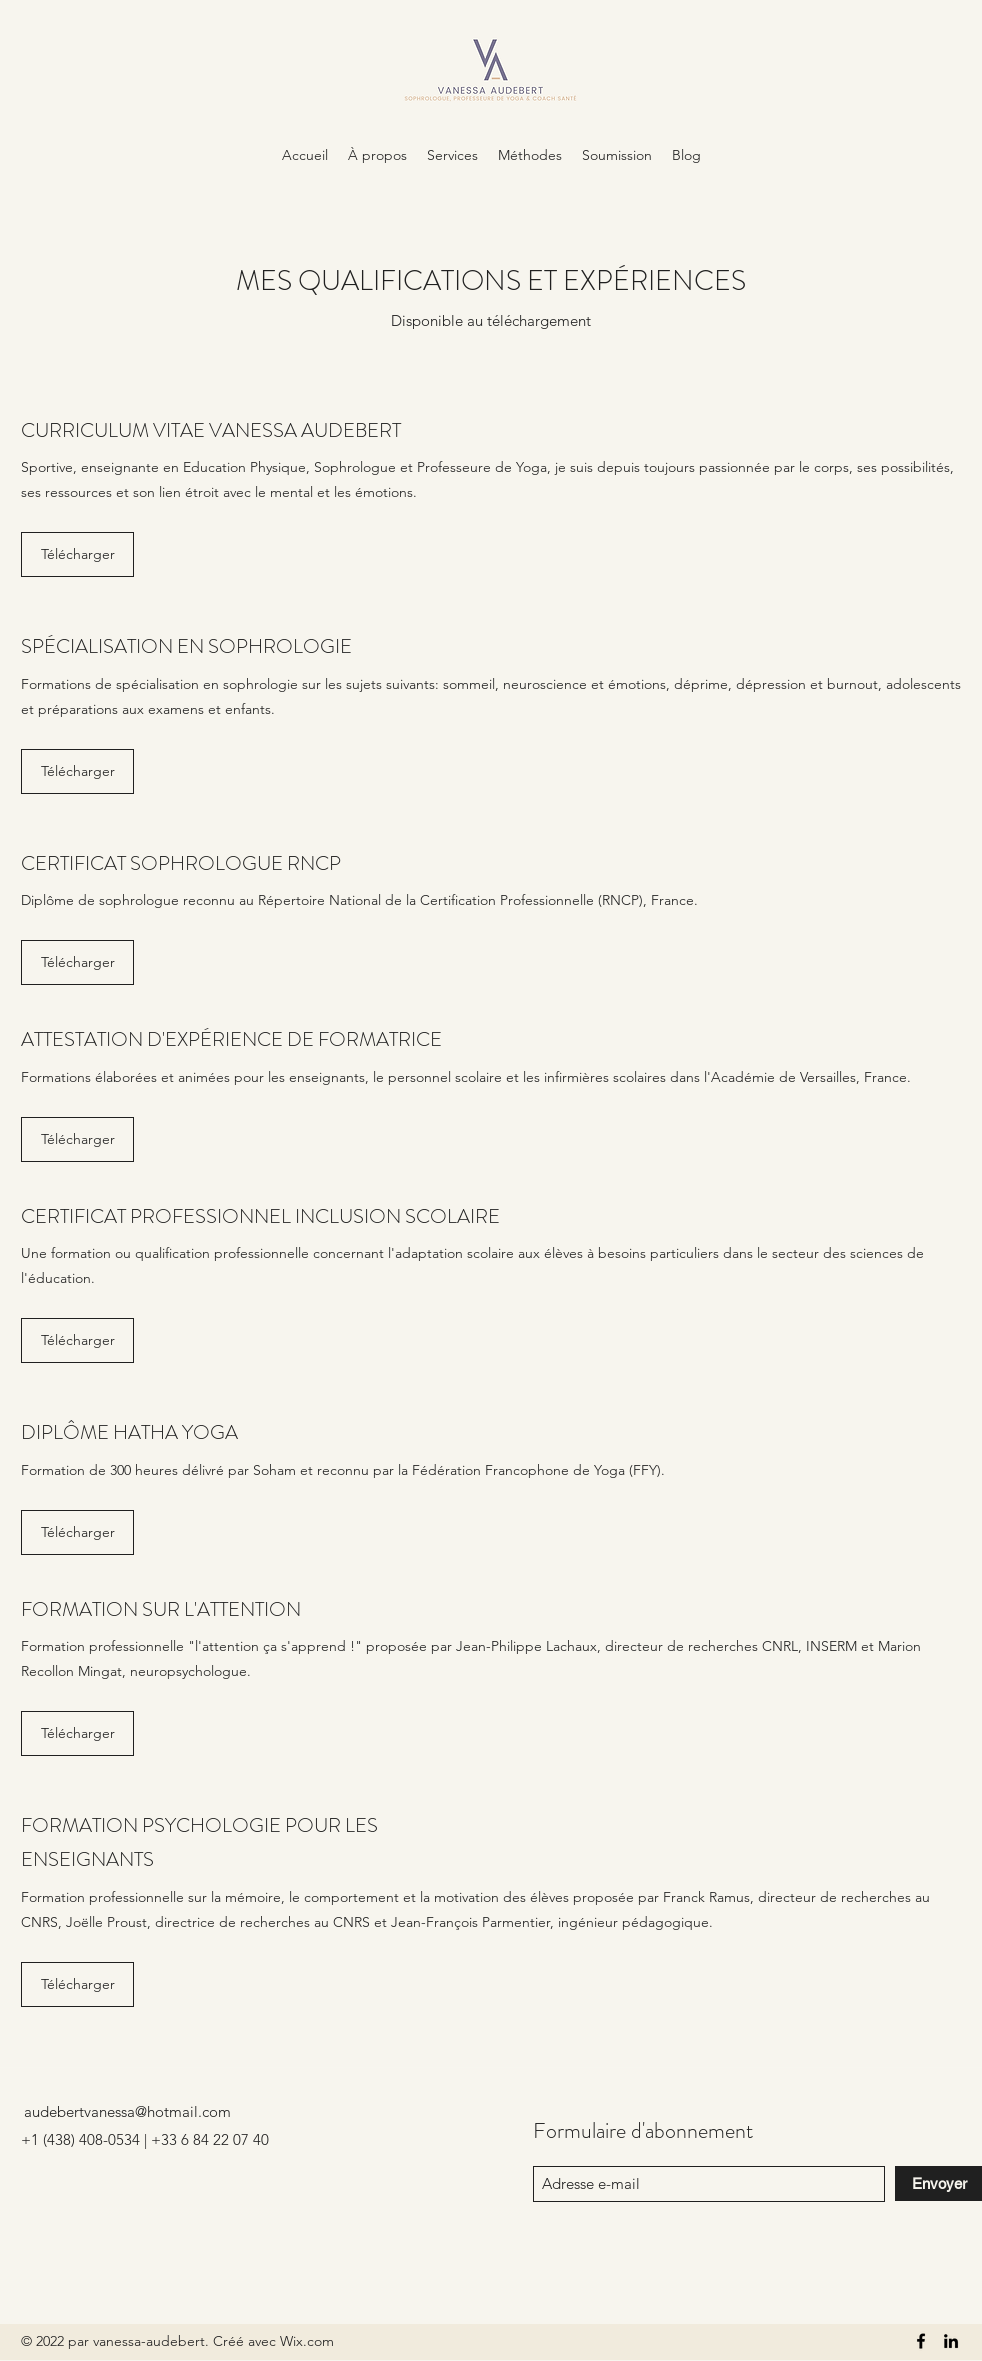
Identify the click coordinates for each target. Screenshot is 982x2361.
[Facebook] (921, 2341)
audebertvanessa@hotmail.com (127, 2111)
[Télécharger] (77, 554)
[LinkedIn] (951, 2341)
